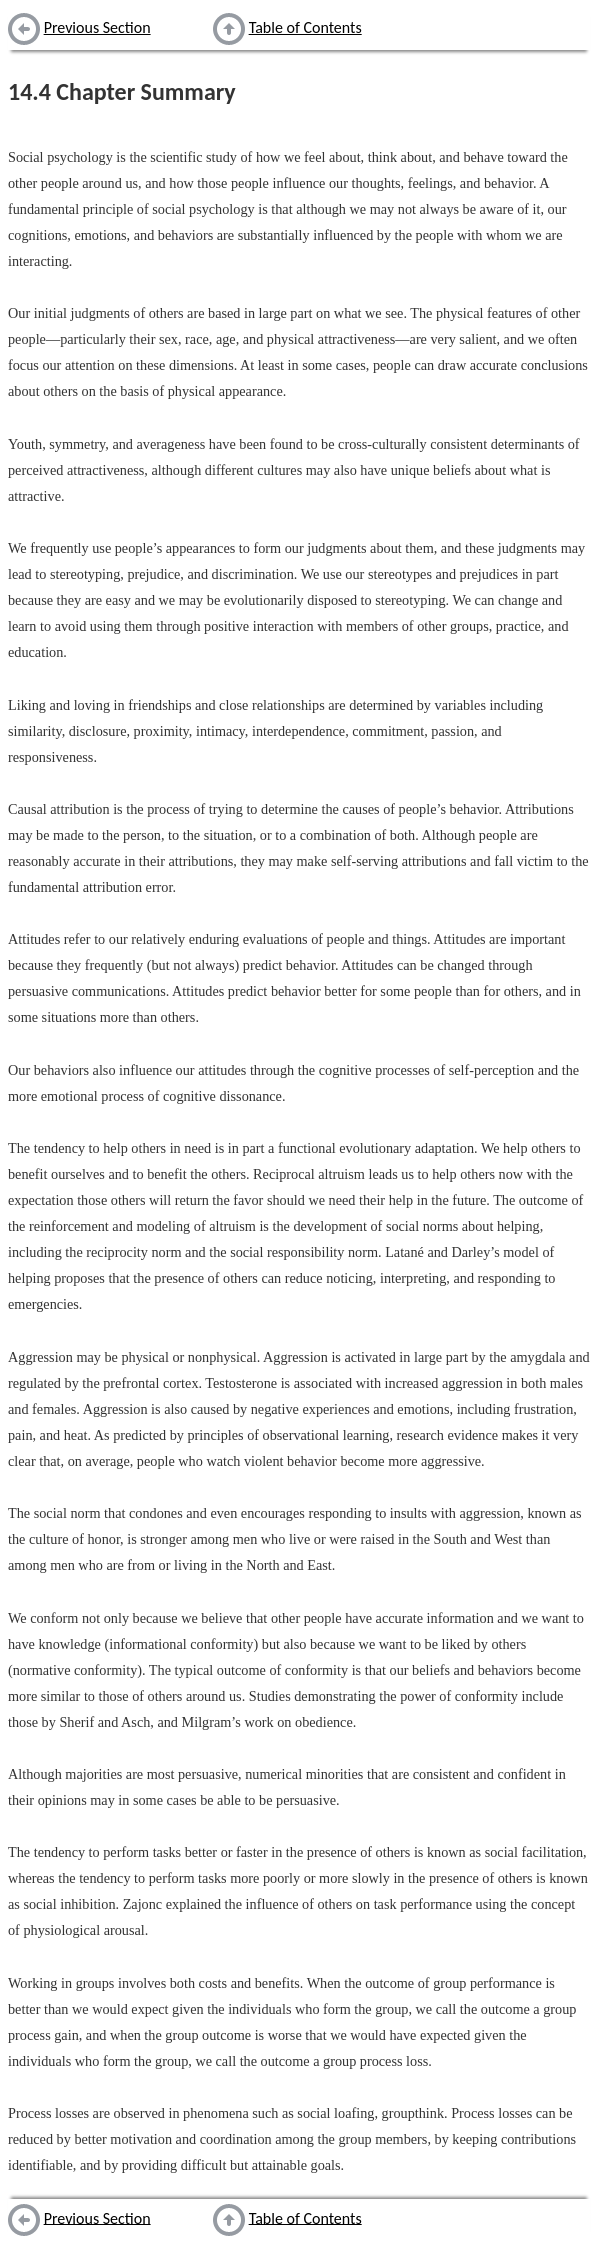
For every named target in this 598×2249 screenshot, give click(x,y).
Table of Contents (305, 27)
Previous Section (97, 27)
